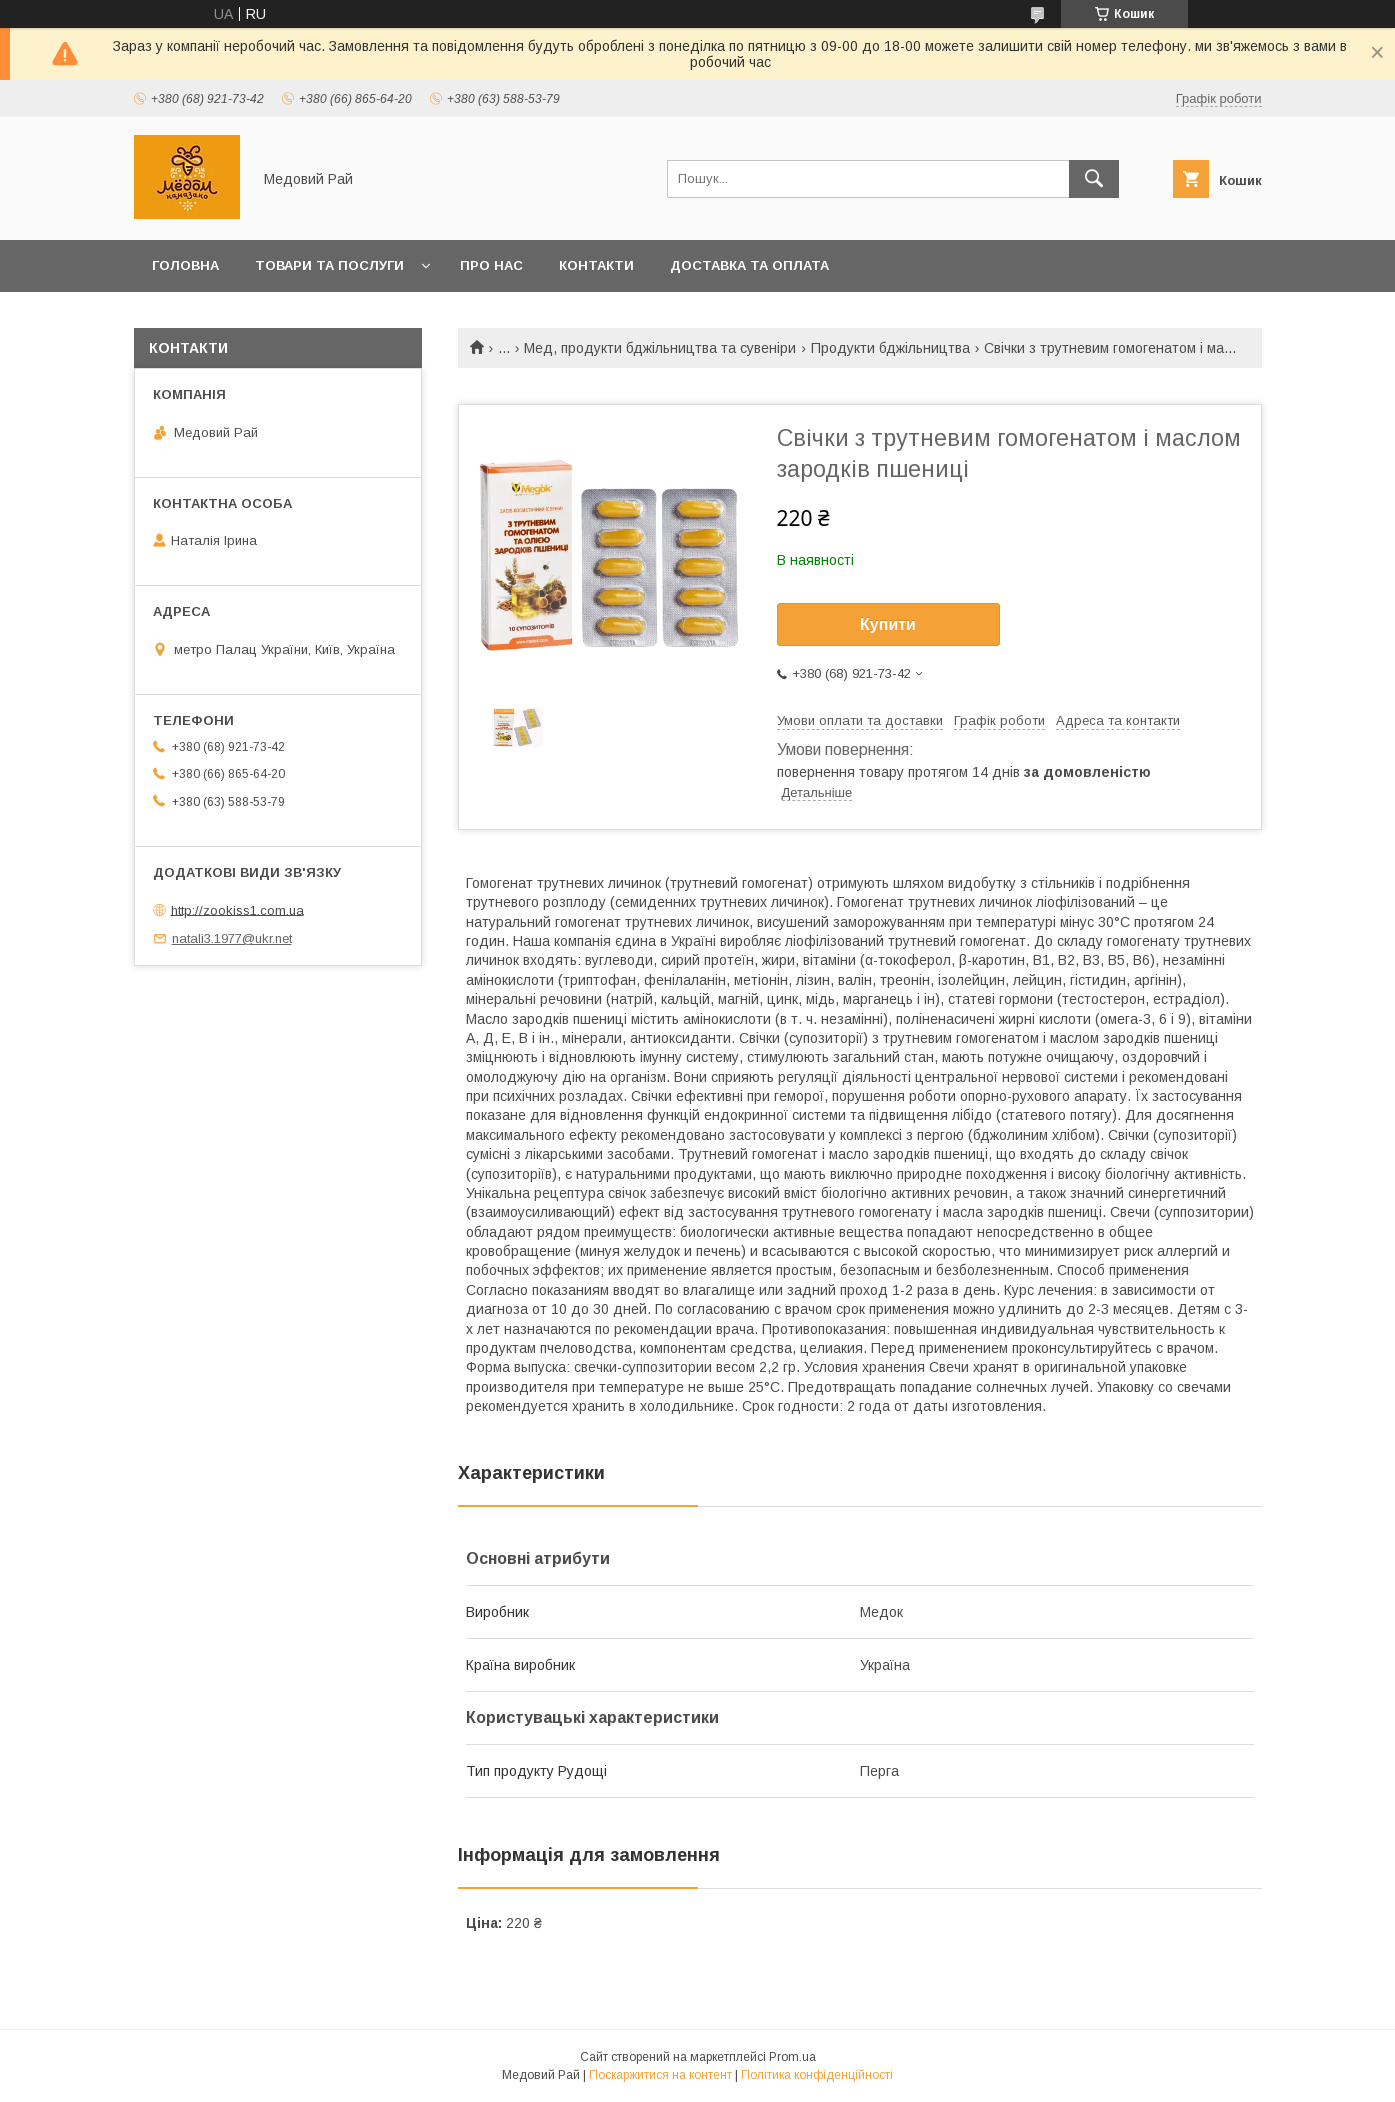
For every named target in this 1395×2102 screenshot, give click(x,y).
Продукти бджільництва (890, 348)
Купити (888, 624)
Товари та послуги (329, 265)
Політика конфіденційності (817, 2075)
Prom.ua (792, 2057)
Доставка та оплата (749, 265)
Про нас (491, 265)
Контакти (596, 265)
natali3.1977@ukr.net (232, 938)
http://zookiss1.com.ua (237, 909)
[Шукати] (1094, 179)
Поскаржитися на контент (660, 2075)
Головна (185, 265)
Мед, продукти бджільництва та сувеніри (660, 348)
